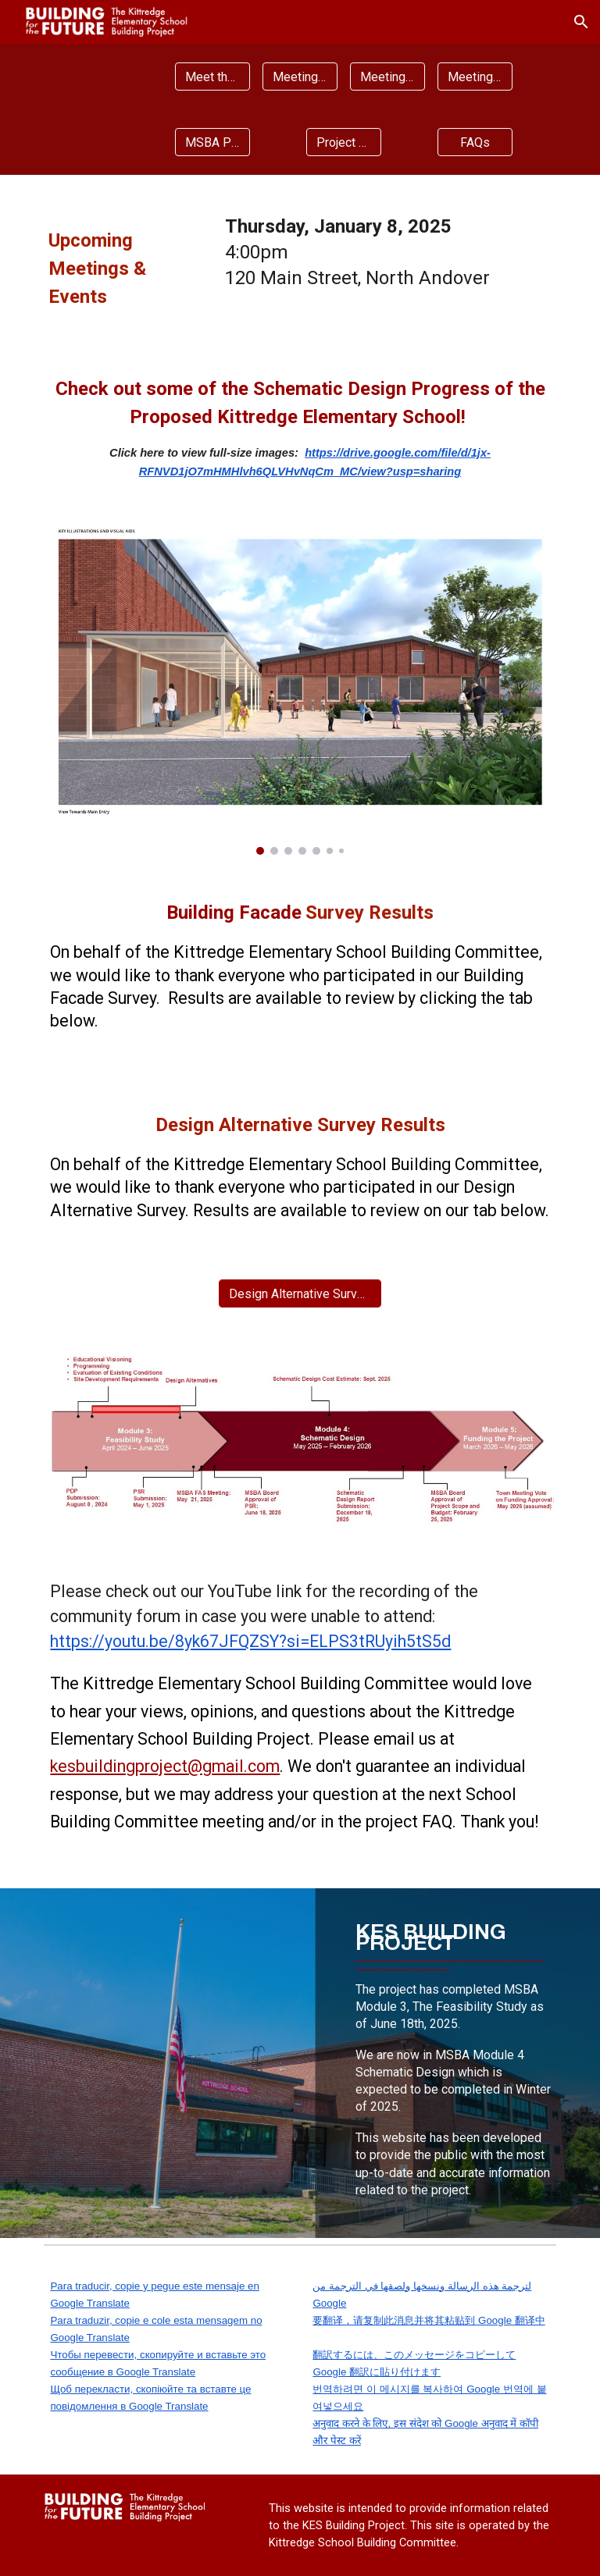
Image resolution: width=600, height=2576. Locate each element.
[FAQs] (474, 142)
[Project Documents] (343, 142)
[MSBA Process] (212, 142)
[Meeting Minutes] (387, 77)
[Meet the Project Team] (212, 77)
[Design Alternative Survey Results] (300, 1294)
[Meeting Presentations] (474, 77)
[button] (581, 22)
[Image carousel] (299, 690)
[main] (125, 262)
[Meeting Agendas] (299, 77)
